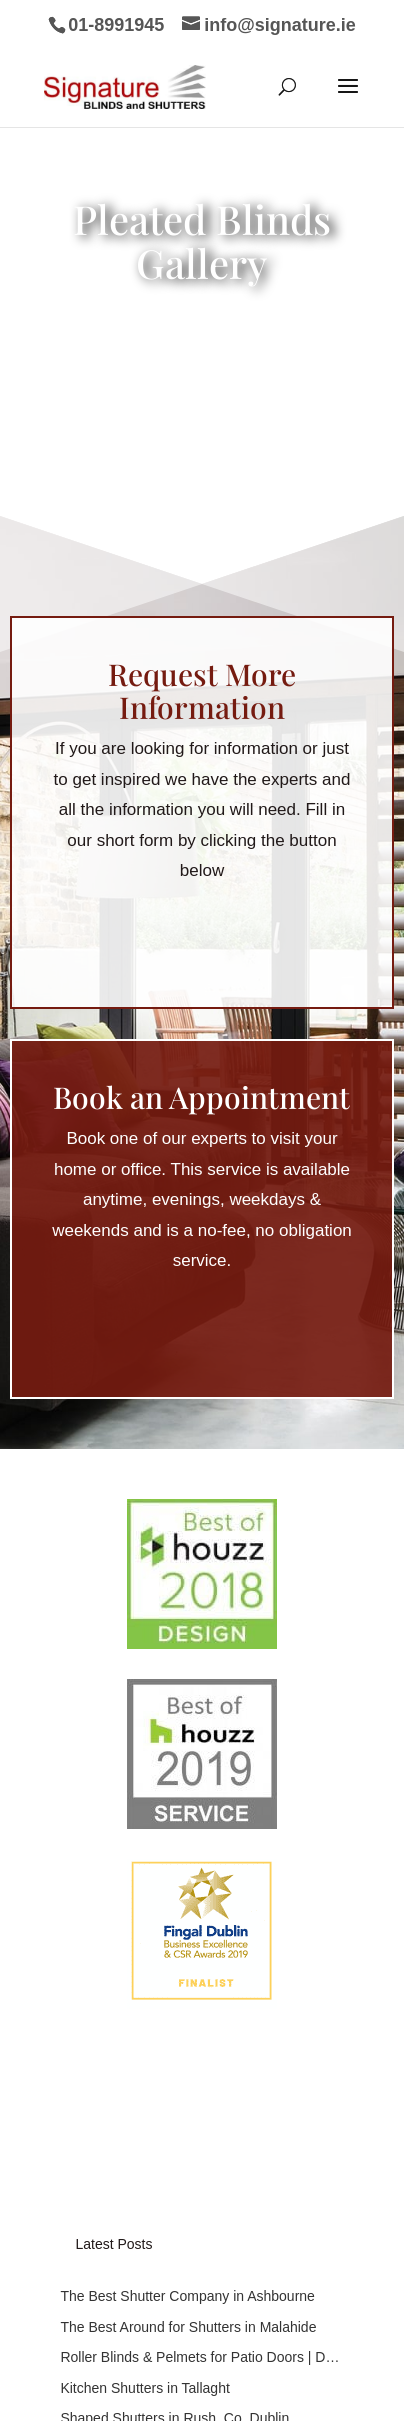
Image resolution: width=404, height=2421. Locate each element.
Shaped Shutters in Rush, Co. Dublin (174, 1983)
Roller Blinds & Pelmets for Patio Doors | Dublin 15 (201, 1922)
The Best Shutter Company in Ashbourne (187, 1861)
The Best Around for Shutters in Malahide (188, 1892)
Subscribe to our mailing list (167, 2050)
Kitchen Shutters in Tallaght (144, 1953)
